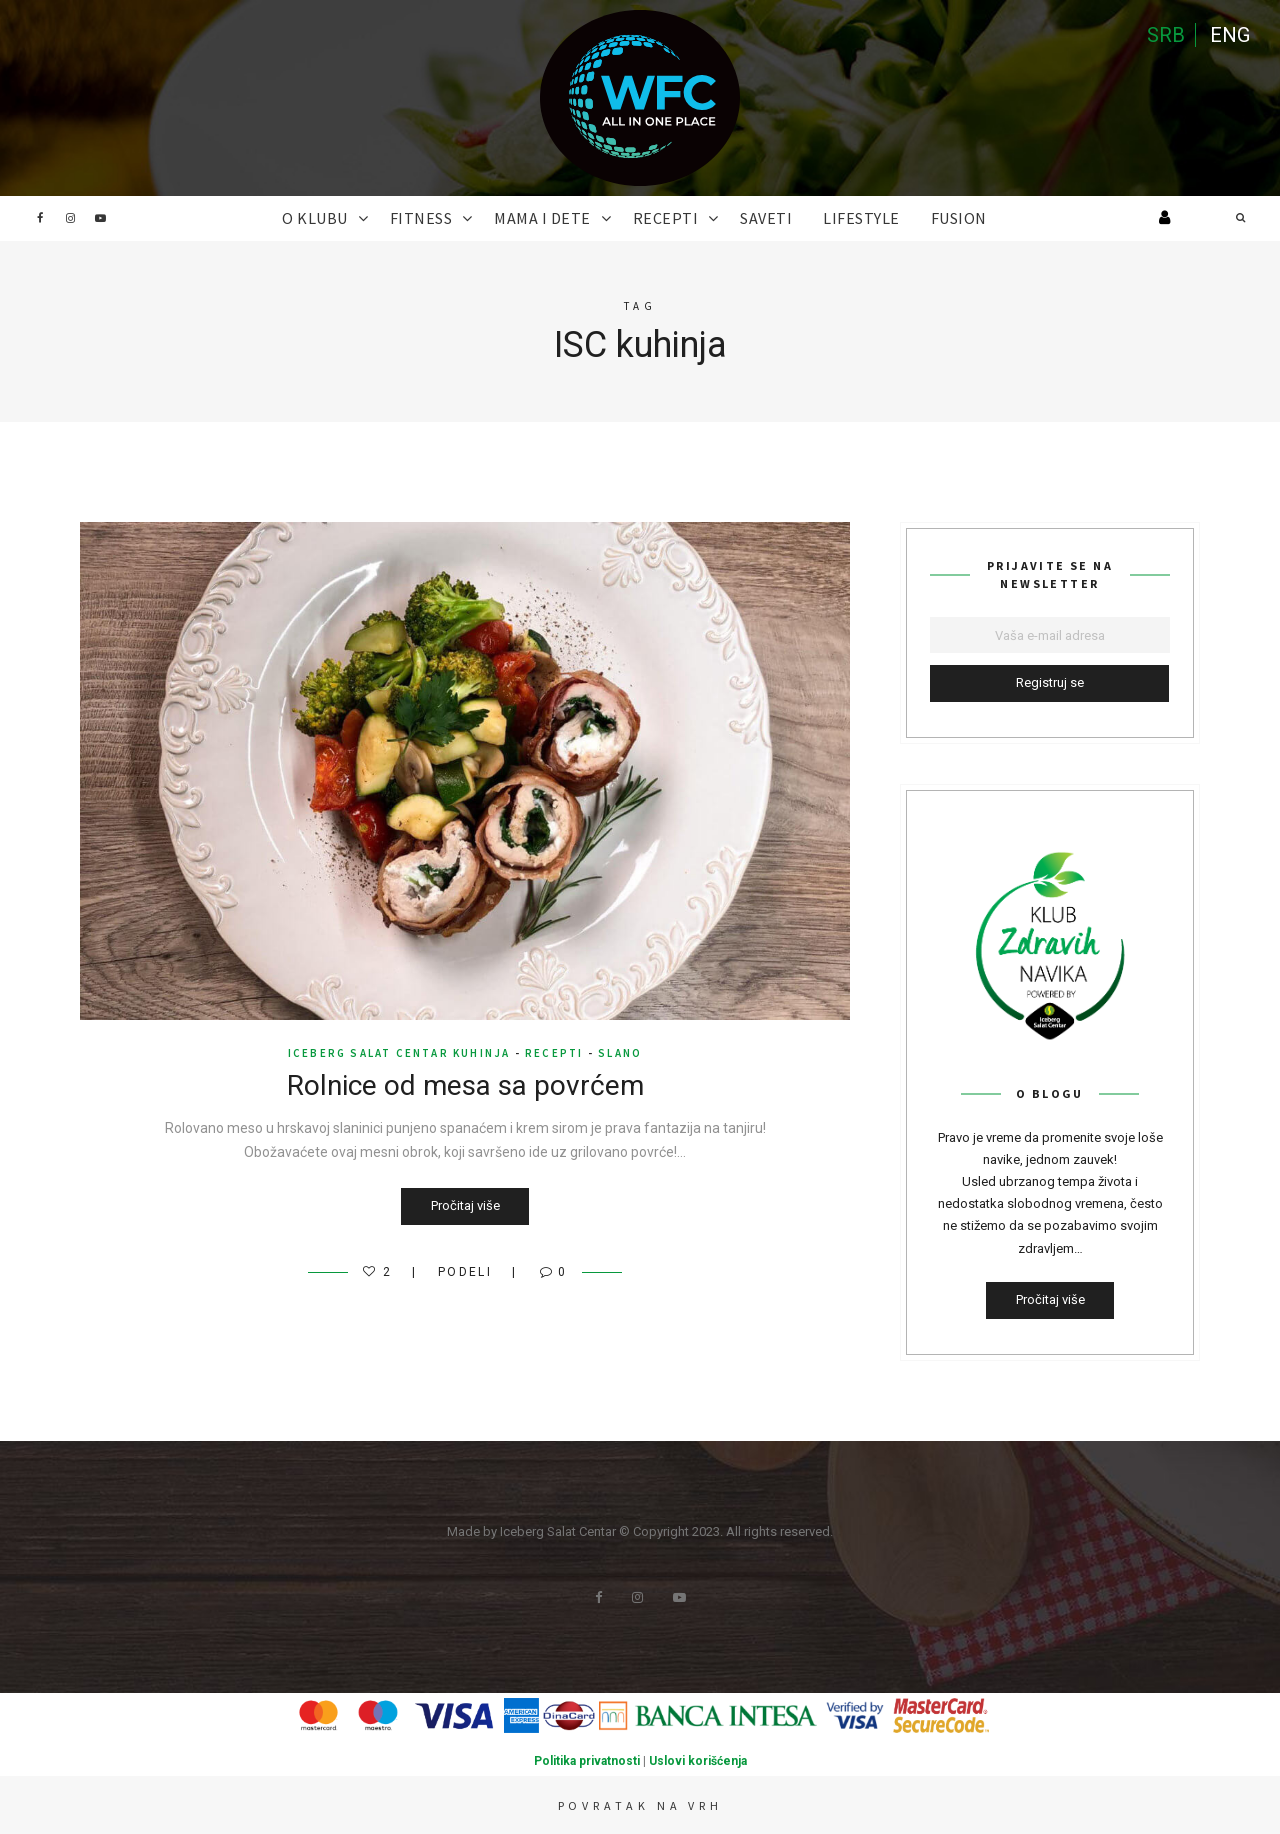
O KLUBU (315, 218)
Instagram (70, 218)
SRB (1166, 35)
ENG (1230, 35)
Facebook (40, 218)
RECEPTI (666, 218)
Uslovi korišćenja (698, 1761)
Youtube (100, 218)
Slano (620, 1053)
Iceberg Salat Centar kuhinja (399, 1053)
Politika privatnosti (587, 1761)
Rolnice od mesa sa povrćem (465, 1085)
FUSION (959, 218)
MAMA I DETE (542, 218)
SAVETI (766, 218)
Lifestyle (861, 218)
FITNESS (421, 218)
